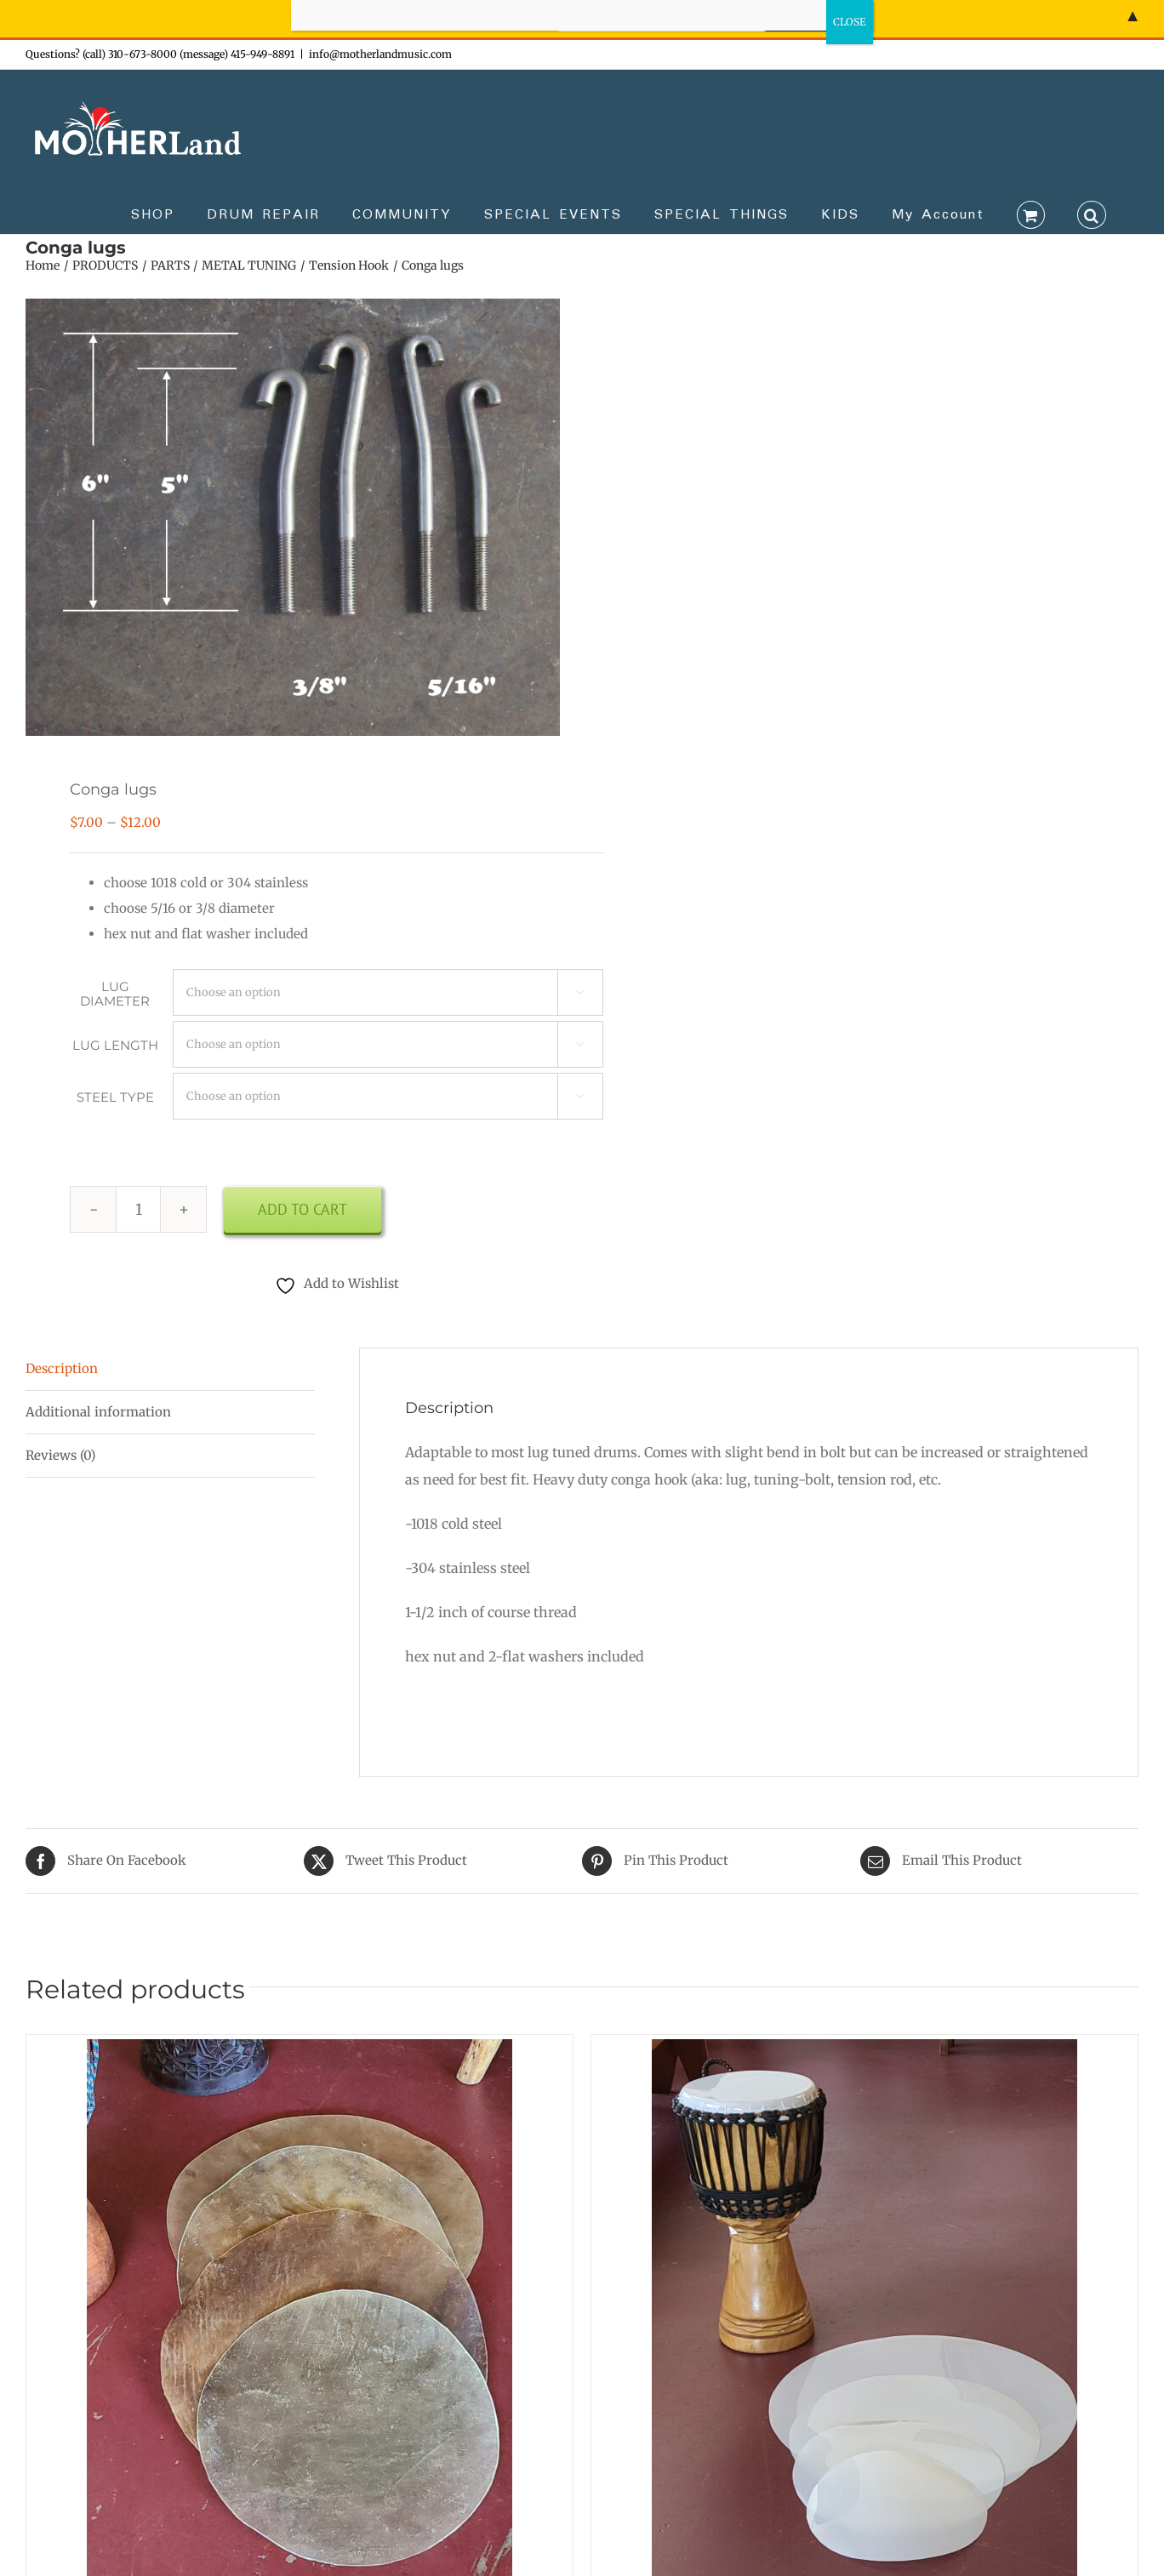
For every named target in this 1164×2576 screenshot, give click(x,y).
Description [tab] (62, 1368)
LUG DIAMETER (115, 993)
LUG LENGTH (115, 1045)
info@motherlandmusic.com (380, 54)
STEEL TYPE (115, 1097)
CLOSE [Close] (849, 21)
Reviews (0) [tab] (60, 1455)
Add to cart (302, 1209)
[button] (1091, 213)
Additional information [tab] (98, 1412)
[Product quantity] (138, 1209)
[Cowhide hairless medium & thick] (299, 2051)
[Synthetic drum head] (864, 2051)
